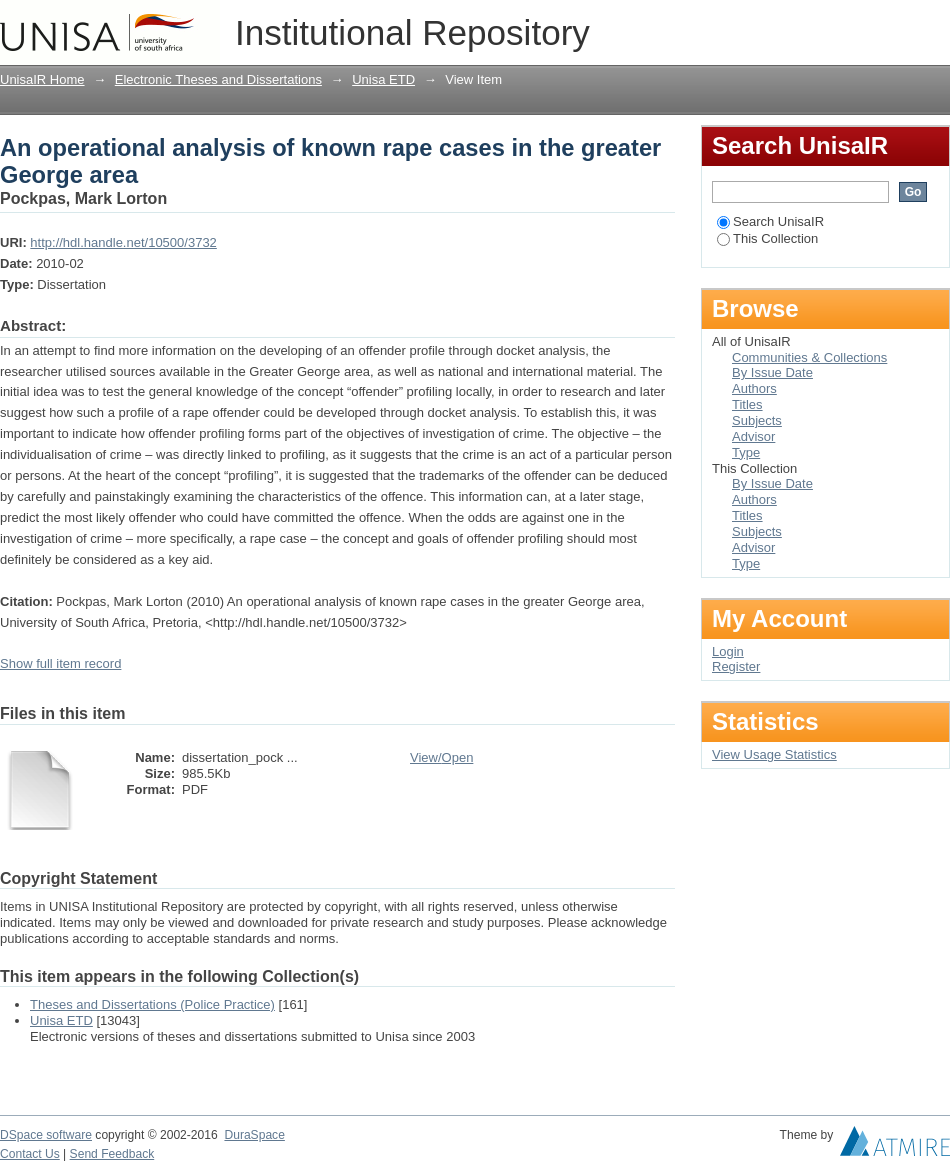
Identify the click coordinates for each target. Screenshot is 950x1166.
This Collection (767, 238)
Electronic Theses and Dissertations (218, 79)
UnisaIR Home (42, 79)
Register (736, 666)
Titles (747, 404)
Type (746, 452)
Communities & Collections (809, 357)
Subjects (757, 420)
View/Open (441, 757)
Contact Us (30, 1154)
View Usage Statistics (774, 754)
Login (934, 24)
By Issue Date (772, 372)
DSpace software (46, 1135)
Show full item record (60, 663)
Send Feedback (112, 1154)
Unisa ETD (383, 79)
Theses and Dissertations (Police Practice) (152, 1004)
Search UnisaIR (770, 221)
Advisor (753, 436)
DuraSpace (254, 1135)
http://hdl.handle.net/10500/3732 (123, 242)
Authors (754, 388)
